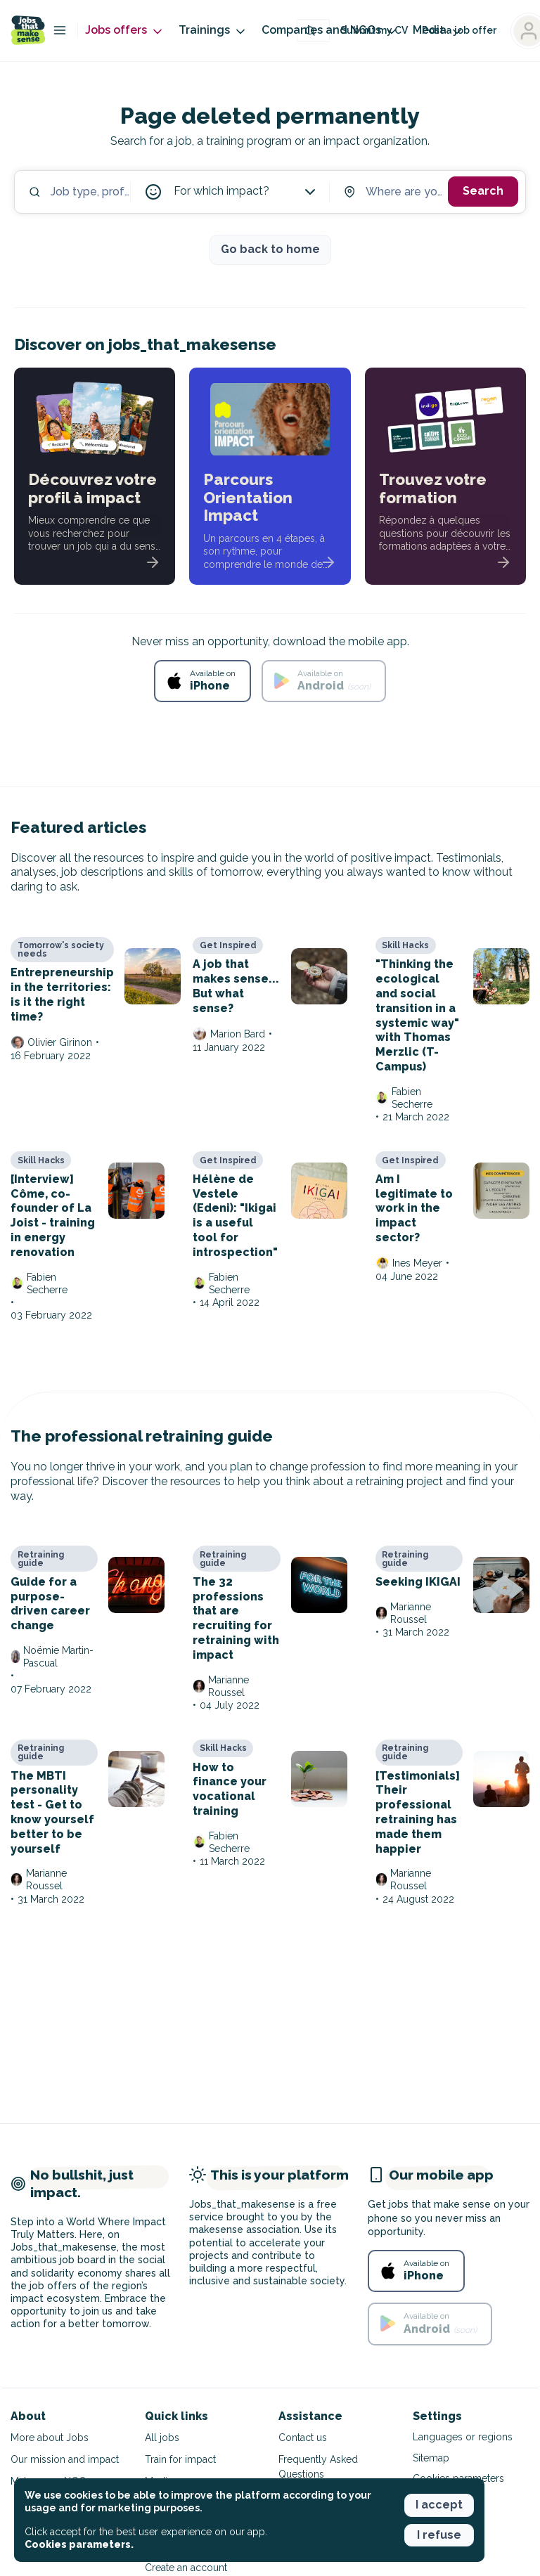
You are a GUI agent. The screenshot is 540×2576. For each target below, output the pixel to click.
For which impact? (246, 191)
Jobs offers (125, 30)
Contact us (302, 2437)
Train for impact (180, 2459)
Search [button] (483, 191)
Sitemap (431, 2458)
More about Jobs (50, 2437)
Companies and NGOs (330, 30)
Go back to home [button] (270, 249)
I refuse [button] (439, 2535)
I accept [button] (439, 2504)
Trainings (213, 30)
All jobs (162, 2437)
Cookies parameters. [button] (79, 2544)
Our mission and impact (65, 2459)
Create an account (186, 2567)
